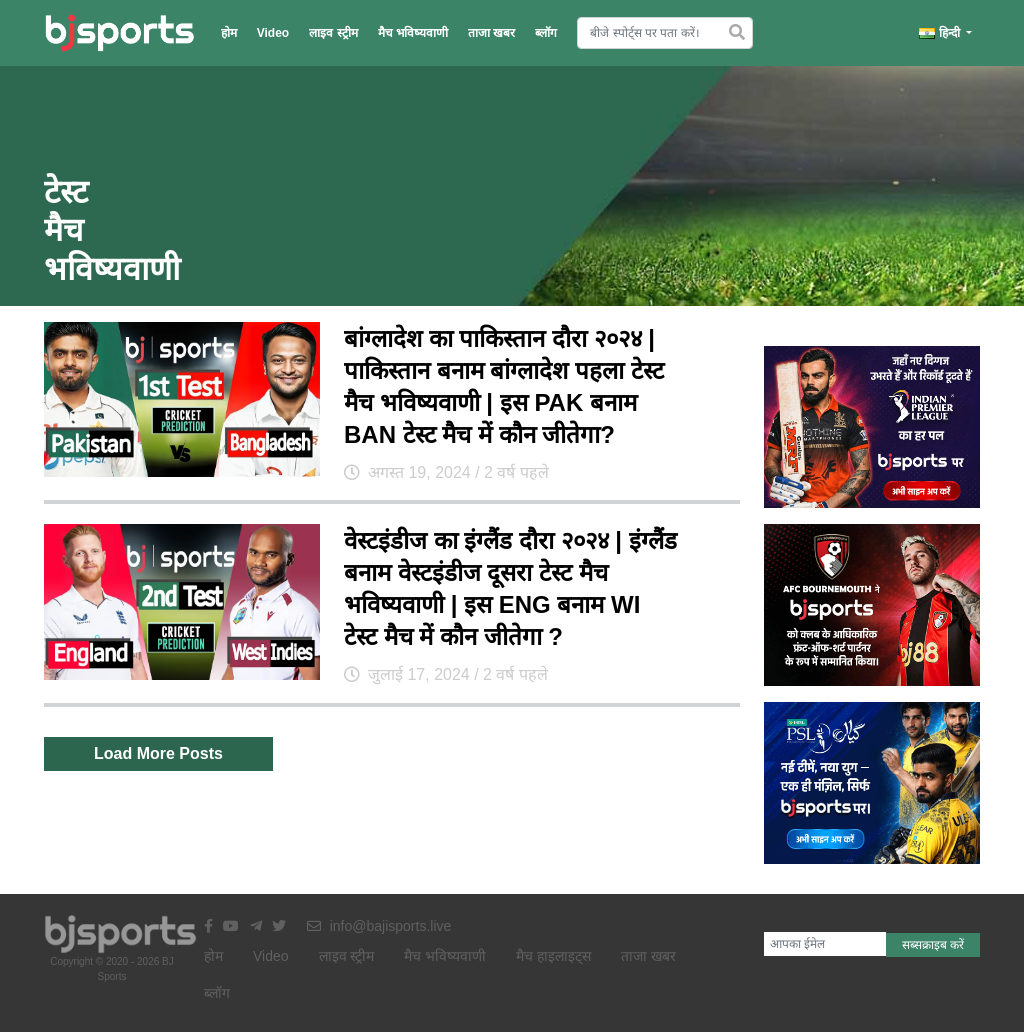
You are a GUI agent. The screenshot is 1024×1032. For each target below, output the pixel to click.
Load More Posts (158, 753)
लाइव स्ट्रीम (333, 33)
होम (229, 33)
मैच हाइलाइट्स (553, 956)
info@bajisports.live (379, 926)
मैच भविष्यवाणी (413, 33)
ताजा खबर (491, 33)
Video (273, 33)
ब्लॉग (546, 33)
